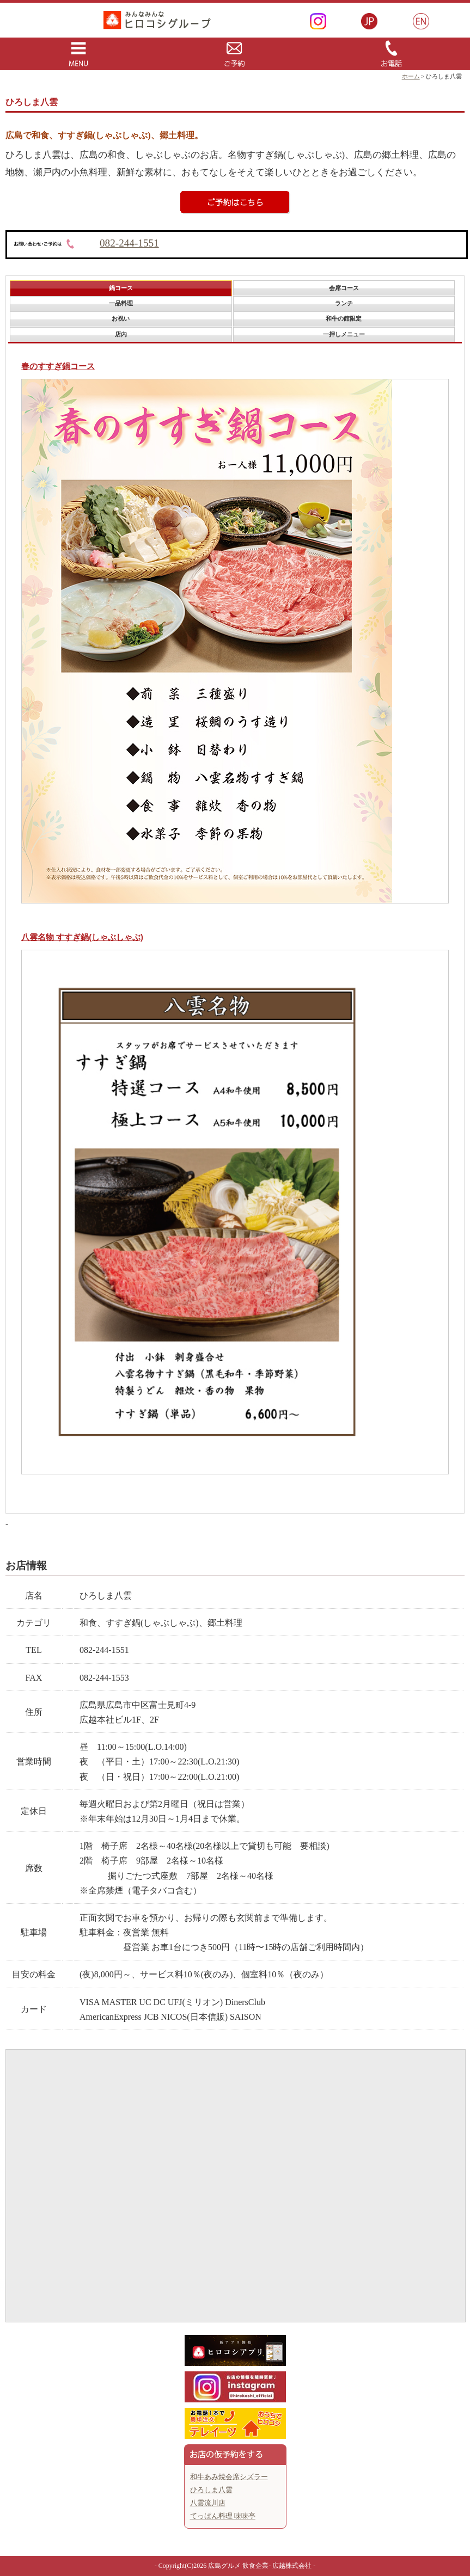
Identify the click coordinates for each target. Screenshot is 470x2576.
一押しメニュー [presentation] (344, 334)
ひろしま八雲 (211, 2490)
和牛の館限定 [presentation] (344, 318)
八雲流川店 (207, 2503)
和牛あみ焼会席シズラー (229, 2477)
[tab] (120, 288)
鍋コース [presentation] (121, 288)
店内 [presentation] (121, 334)
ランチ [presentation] (344, 303)
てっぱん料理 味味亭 (222, 2516)
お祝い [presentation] (121, 318)
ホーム (411, 76)
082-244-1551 (129, 243)
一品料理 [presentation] (121, 303)
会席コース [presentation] (344, 288)
